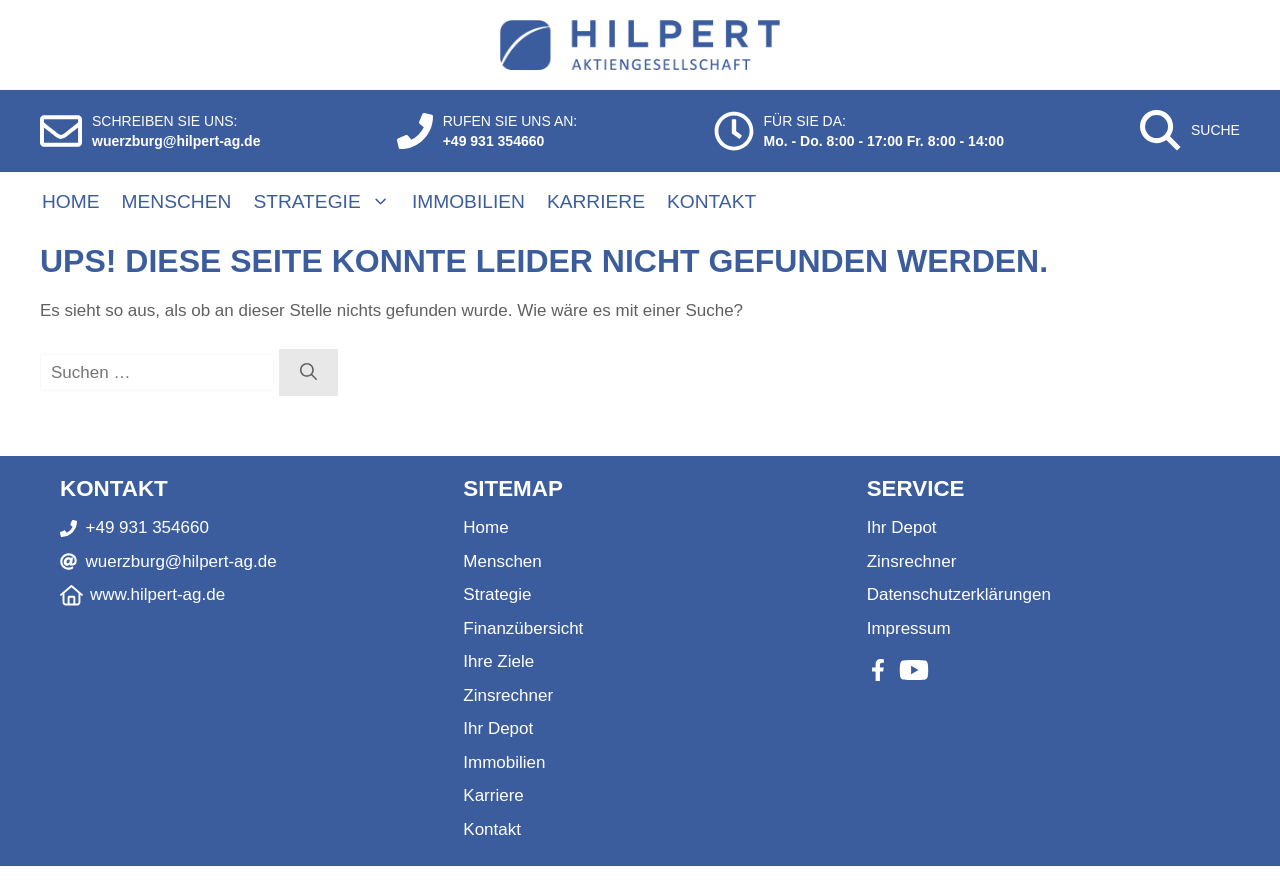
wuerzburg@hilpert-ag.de (176, 141)
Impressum (909, 628)
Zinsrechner (508, 695)
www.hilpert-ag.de (157, 594)
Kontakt (711, 201)
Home (71, 201)
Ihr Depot (498, 728)
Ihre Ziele (498, 661)
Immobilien (468, 201)
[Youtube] (914, 670)
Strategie (331, 202)
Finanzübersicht (523, 628)
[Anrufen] (415, 131)
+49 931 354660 (494, 141)
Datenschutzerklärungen (959, 594)
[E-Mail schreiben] (61, 131)
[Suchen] (308, 373)
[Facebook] (878, 670)
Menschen (177, 201)
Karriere (596, 201)
